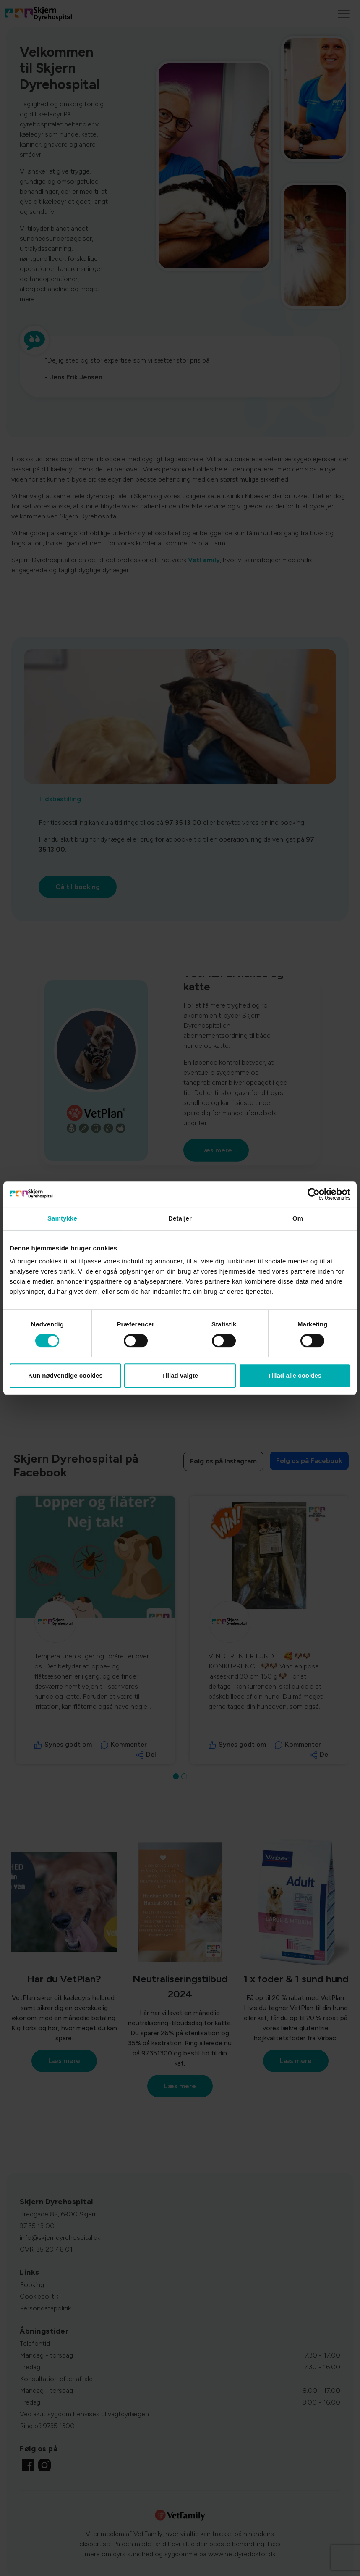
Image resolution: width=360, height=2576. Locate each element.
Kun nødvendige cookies (65, 1375)
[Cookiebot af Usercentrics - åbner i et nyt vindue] (313, 1194)
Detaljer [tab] (180, 1218)
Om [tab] (297, 1218)
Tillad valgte (180, 1375)
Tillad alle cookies (294, 1375)
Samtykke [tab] (62, 1218)
